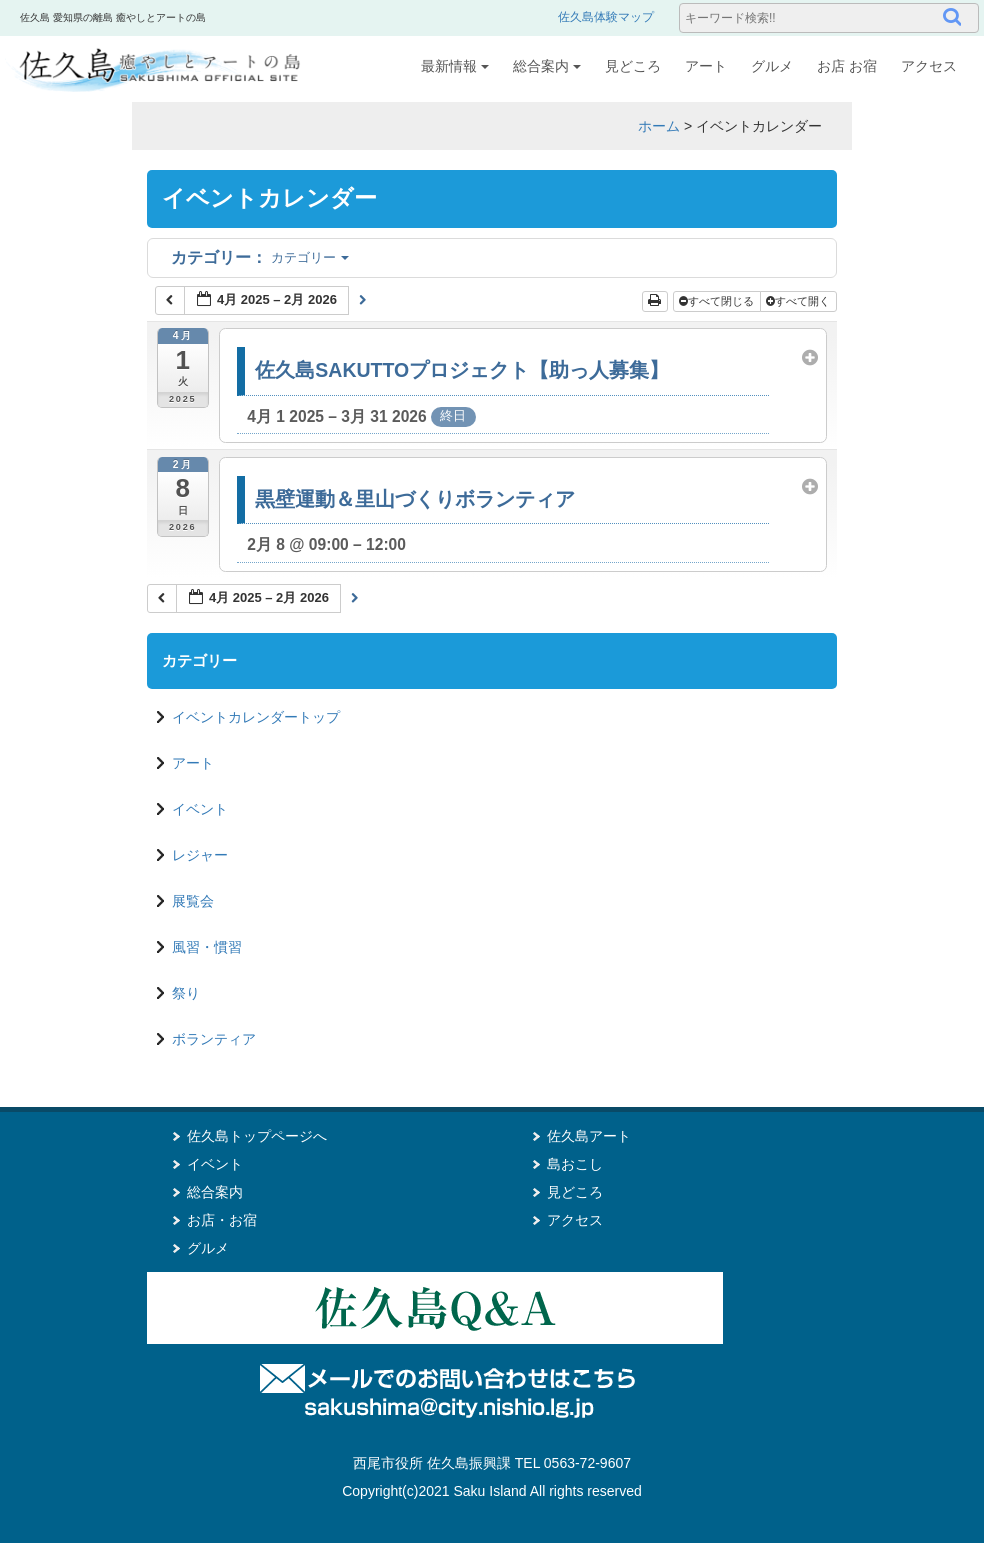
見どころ (633, 66)
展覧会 (193, 901)
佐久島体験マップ (606, 17)
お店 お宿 (847, 66)
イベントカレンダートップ (256, 717)
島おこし (575, 1164)
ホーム (659, 126)
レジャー (200, 855)
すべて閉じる (718, 301)
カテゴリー (260, 257)
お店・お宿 (222, 1220)
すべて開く (799, 301)
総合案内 (547, 66)
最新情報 (455, 66)
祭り (186, 993)
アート (706, 66)
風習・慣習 (207, 947)
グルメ (772, 66)
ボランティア (214, 1039)
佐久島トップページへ (257, 1136)
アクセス (929, 66)
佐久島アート (589, 1136)
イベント (200, 809)
